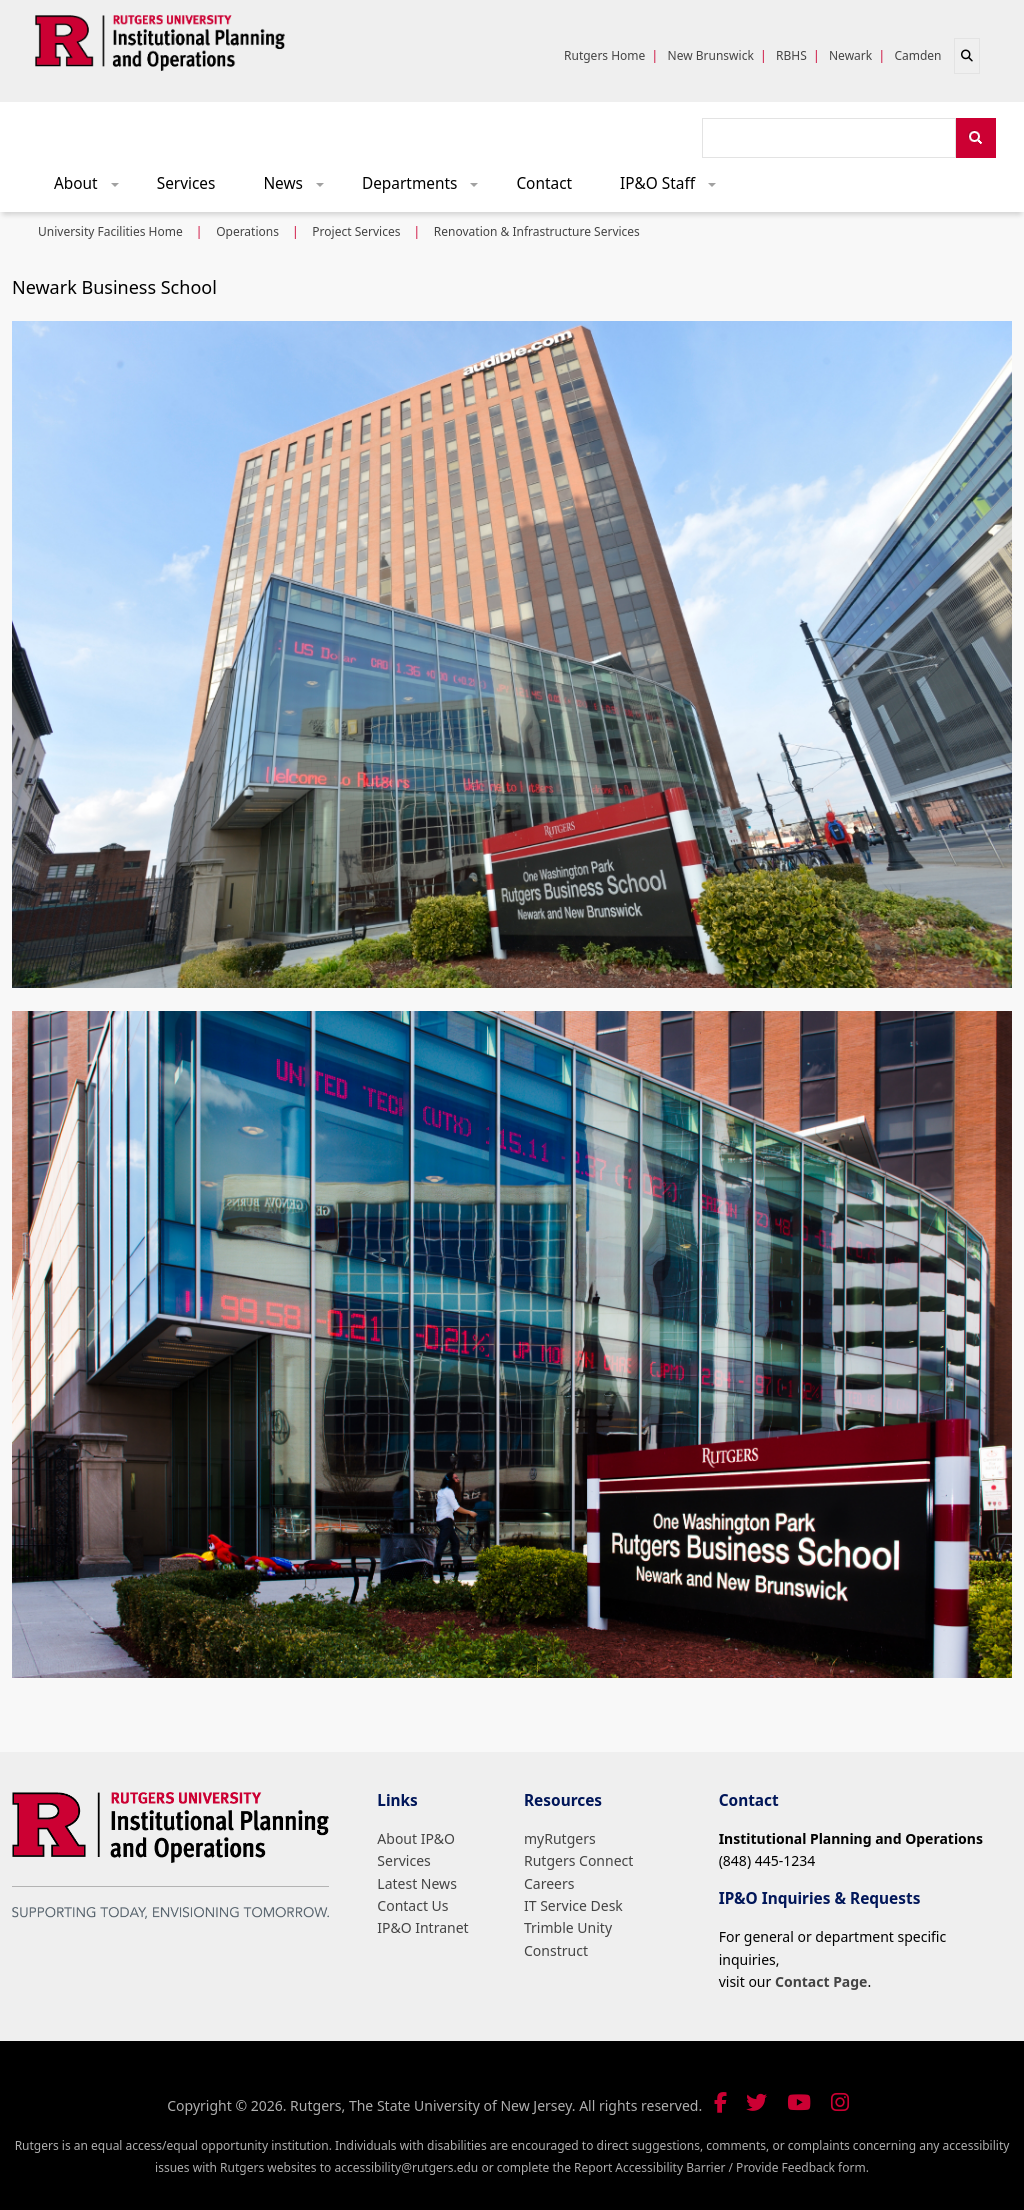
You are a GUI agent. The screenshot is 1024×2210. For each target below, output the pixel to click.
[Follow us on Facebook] (720, 2102)
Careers (549, 1883)
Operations (247, 231)
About (93, 188)
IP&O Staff (675, 188)
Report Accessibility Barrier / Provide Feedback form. (721, 2167)
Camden (917, 55)
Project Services (356, 231)
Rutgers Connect (578, 1860)
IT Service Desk (573, 1905)
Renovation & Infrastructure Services (537, 231)
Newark (850, 55)
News (300, 188)
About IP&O (416, 1838)
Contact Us (412, 1905)
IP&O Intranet (422, 1927)
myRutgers (560, 1838)
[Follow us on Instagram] (840, 2102)
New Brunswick (711, 55)
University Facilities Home (110, 231)
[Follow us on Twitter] (756, 2102)
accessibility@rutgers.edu (406, 2167)
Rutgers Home (604, 55)
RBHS (791, 55)
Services (186, 183)
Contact (544, 183)
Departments (427, 188)
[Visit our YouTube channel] (799, 2102)
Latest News (417, 1883)
